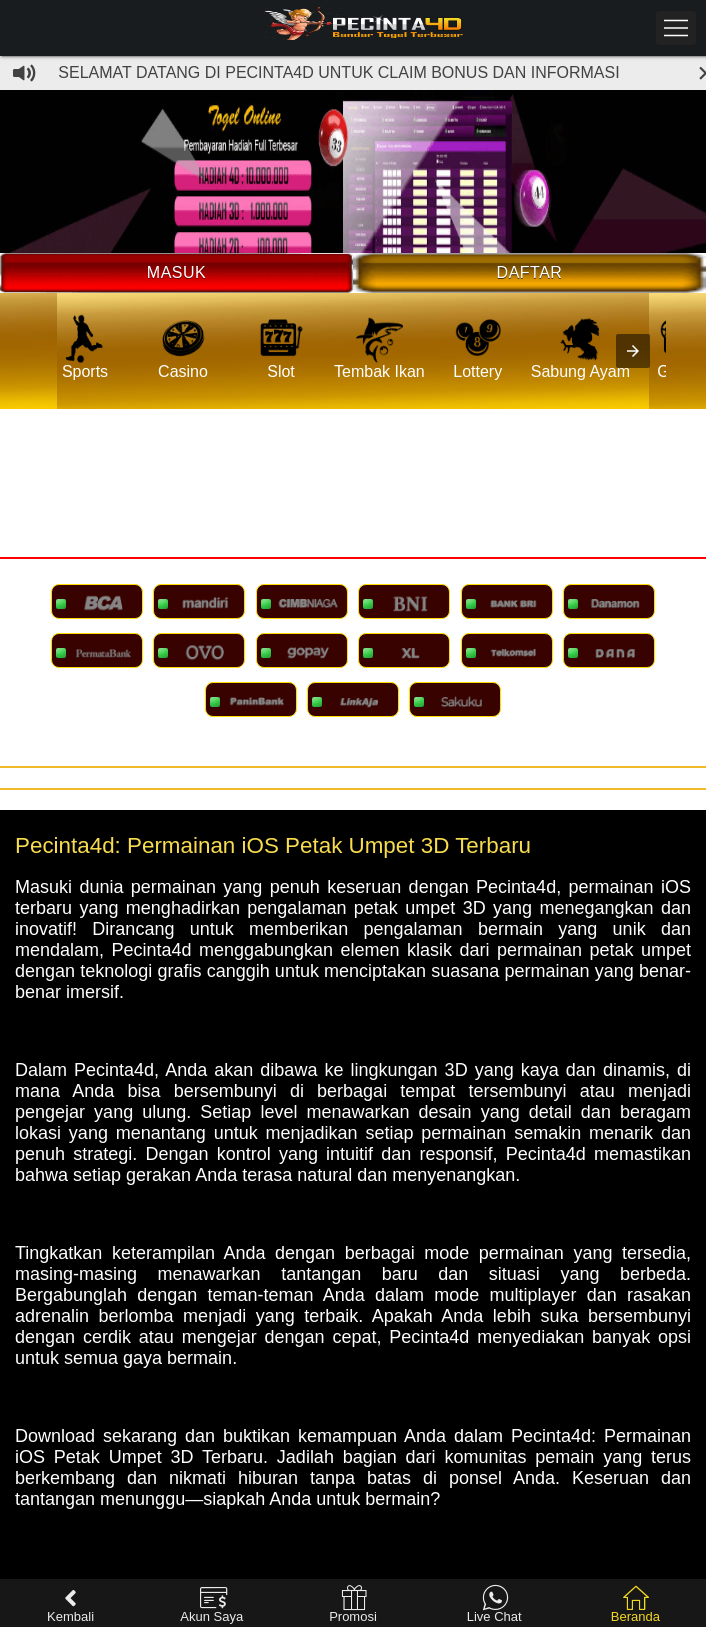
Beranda (635, 1604)
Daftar (530, 272)
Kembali (70, 1604)
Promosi (353, 1604)
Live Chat (494, 1604)
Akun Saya (211, 1604)
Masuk (176, 272)
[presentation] (633, 351)
